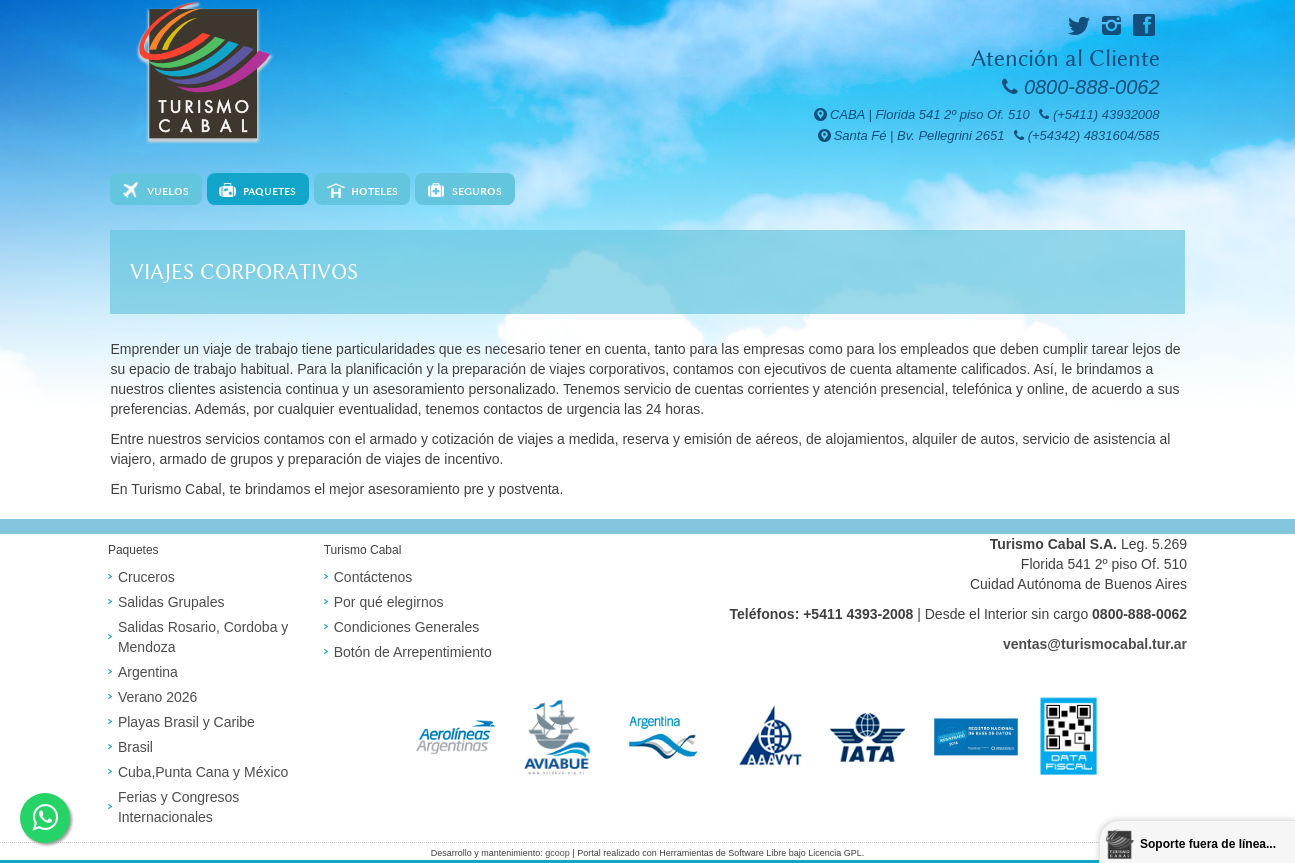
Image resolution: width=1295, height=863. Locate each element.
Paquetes (269, 191)
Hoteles (374, 191)
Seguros (477, 191)
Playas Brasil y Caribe (186, 722)
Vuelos (168, 191)
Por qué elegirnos (389, 602)
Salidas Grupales (171, 602)
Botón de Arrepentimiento (413, 652)
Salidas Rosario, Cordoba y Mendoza (203, 637)
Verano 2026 (157, 697)
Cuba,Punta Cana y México (203, 772)
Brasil (135, 747)
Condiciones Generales (407, 627)
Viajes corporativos (244, 272)
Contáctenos (373, 577)
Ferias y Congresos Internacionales (178, 807)
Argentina (148, 672)
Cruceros (146, 577)
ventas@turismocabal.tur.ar (1095, 644)
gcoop (557, 853)
